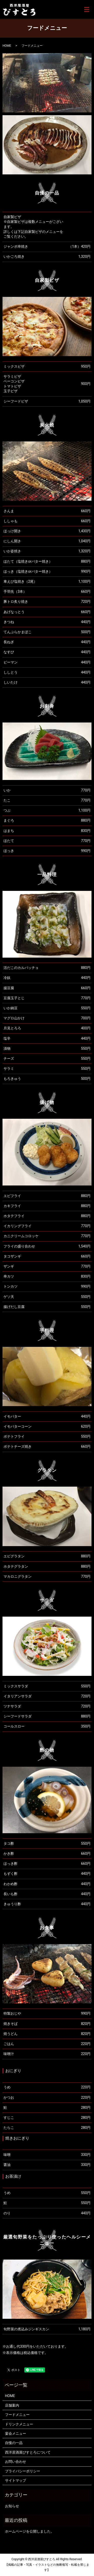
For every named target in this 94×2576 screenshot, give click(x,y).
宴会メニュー (15, 2433)
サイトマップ (15, 2480)
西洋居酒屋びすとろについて (28, 2452)
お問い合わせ (15, 2462)
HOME (7, 45)
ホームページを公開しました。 (29, 2531)
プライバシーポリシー (22, 2471)
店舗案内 (12, 2405)
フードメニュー (17, 2415)
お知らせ (12, 2506)
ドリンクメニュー (19, 2424)
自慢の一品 (14, 2443)
